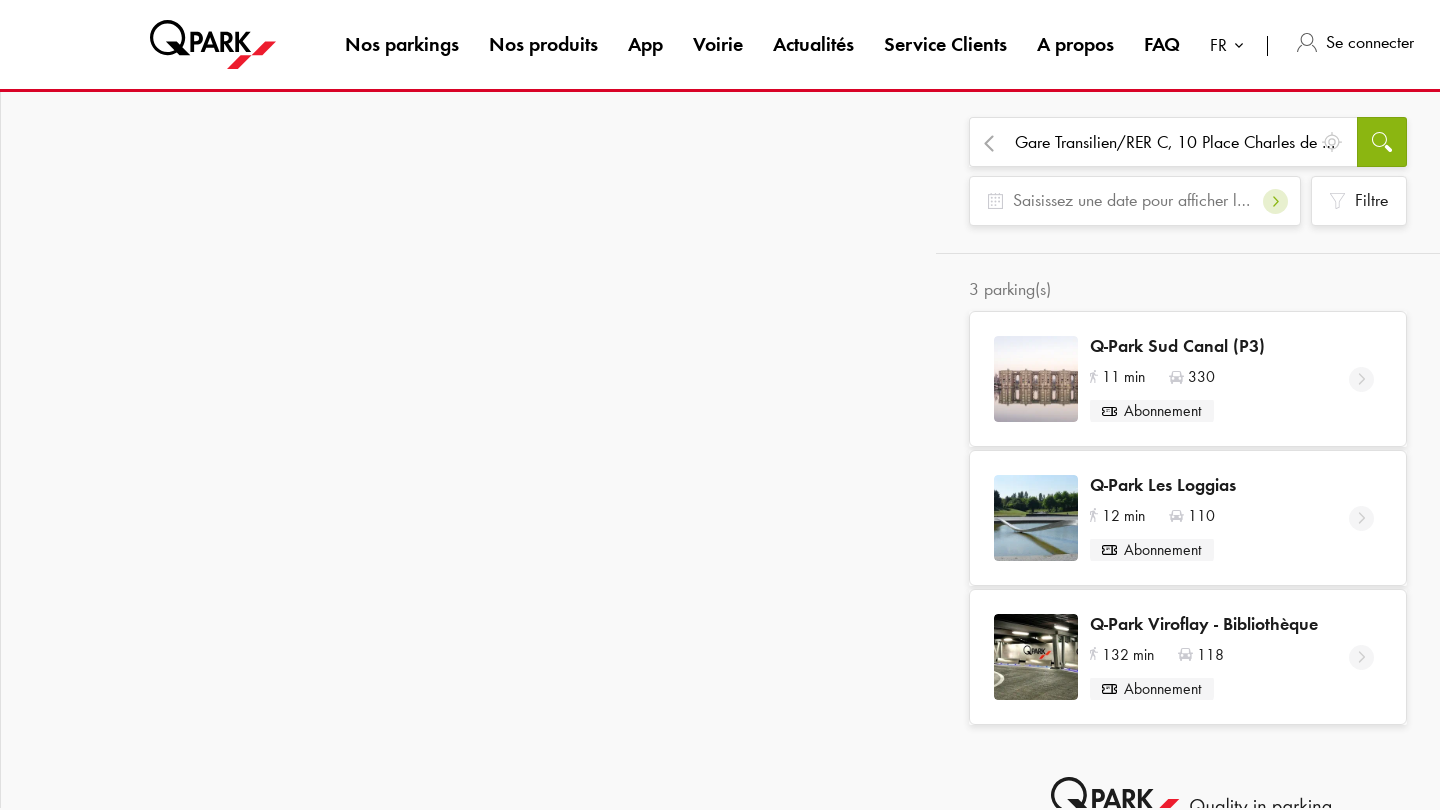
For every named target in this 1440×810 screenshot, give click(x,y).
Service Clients (945, 44)
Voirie (718, 44)
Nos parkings (402, 44)
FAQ (1162, 44)
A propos (1075, 44)
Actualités (813, 44)
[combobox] (1231, 47)
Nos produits (543, 44)
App (645, 44)
